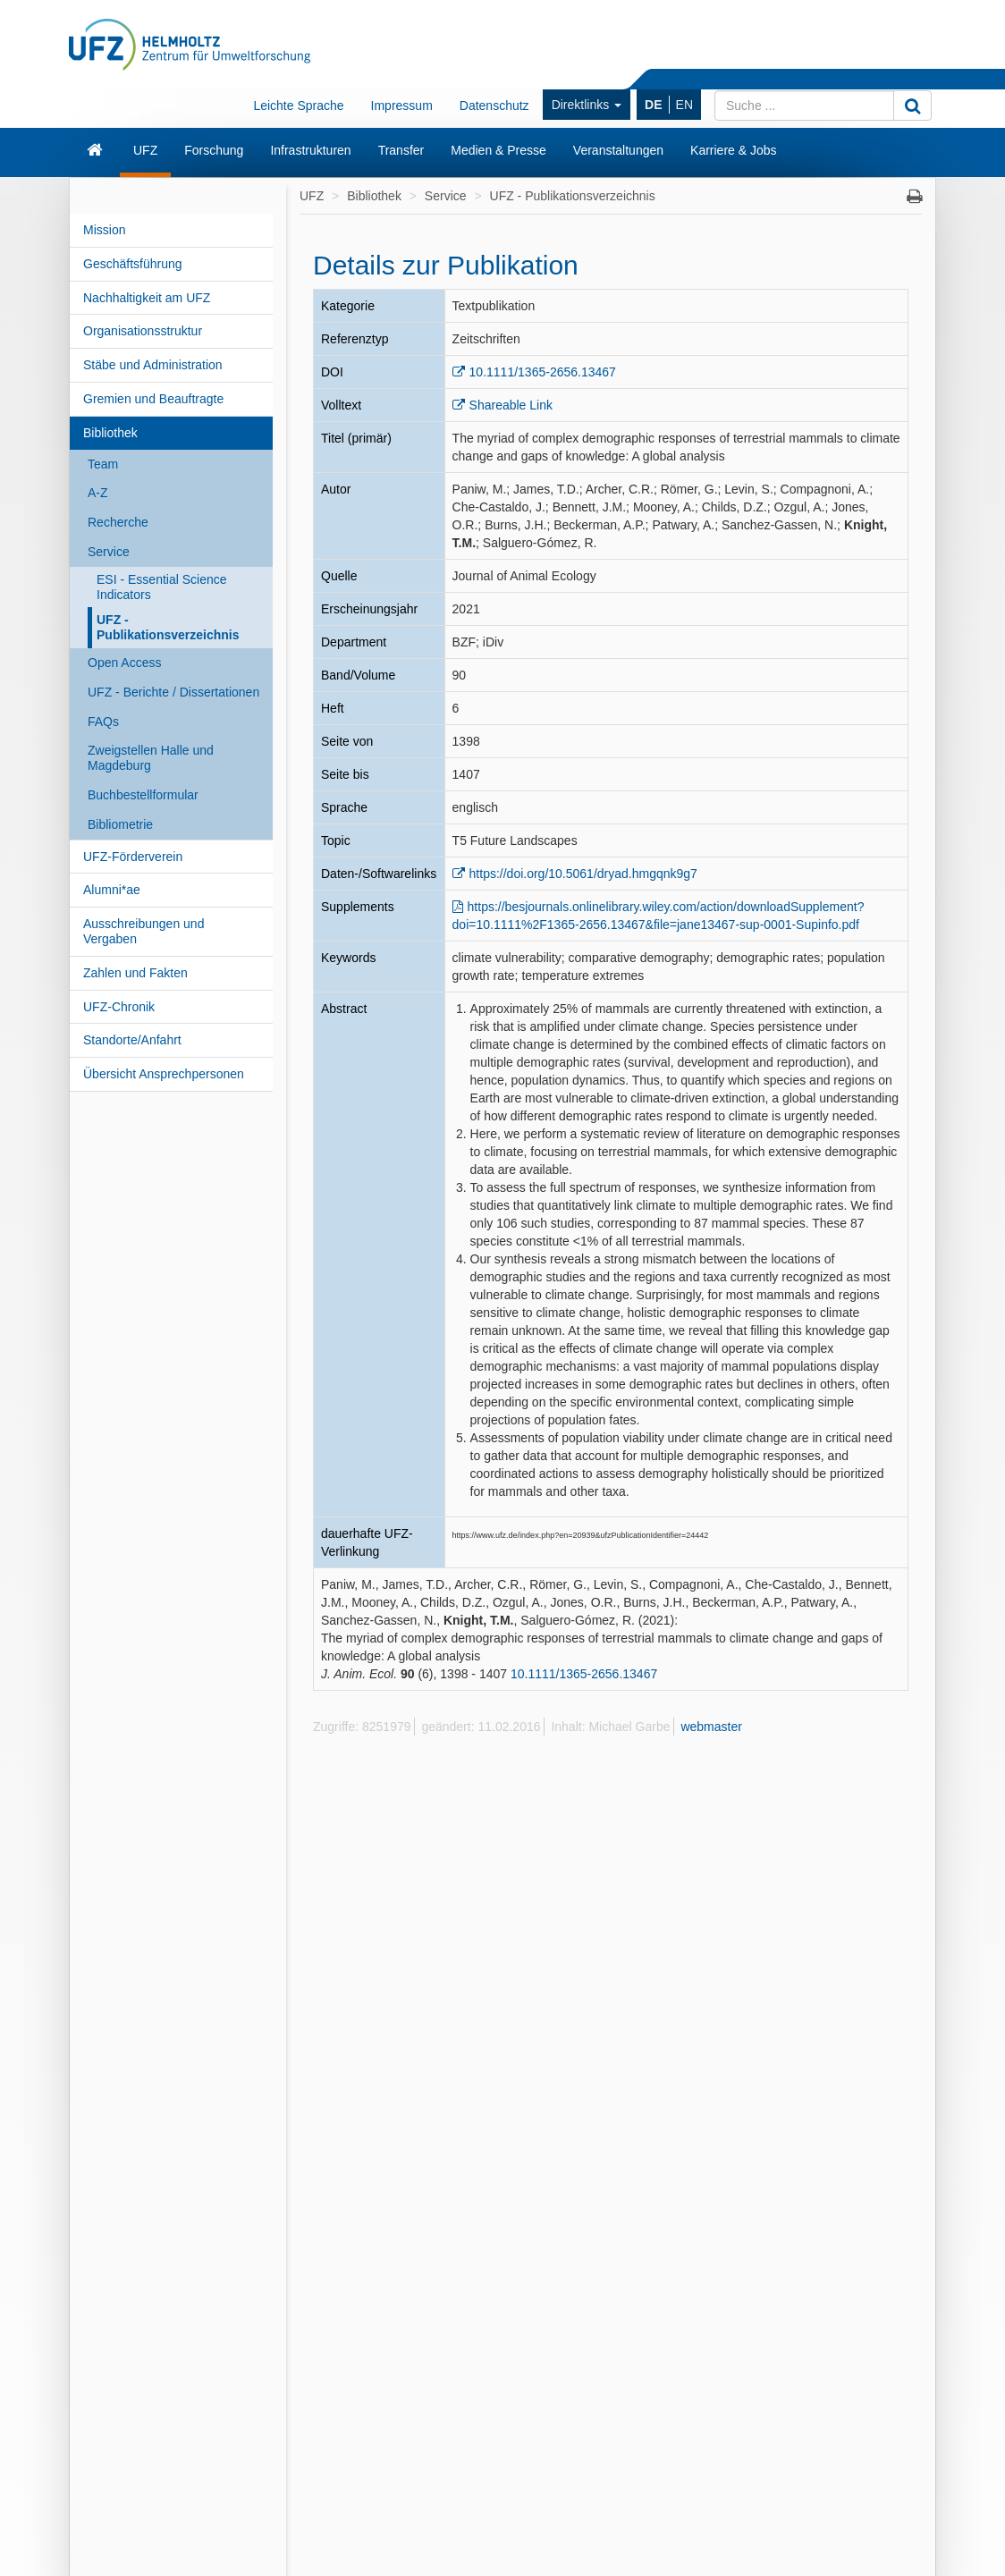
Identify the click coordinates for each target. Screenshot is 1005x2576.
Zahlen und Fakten (135, 973)
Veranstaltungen (618, 150)
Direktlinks (586, 104)
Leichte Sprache (298, 105)
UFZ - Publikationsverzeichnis (168, 627)
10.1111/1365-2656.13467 (542, 372)
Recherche (118, 522)
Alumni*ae (111, 890)
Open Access (125, 662)
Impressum (402, 105)
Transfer (401, 150)
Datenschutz (494, 105)
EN (684, 104)
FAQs (103, 721)
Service (109, 552)
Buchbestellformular (143, 795)
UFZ (145, 150)
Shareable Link (511, 405)
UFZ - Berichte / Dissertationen (173, 692)
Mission (104, 230)
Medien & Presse (498, 150)
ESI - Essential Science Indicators (162, 587)
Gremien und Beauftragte (153, 399)
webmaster (710, 1726)
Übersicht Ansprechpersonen (163, 1074)
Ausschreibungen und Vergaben (143, 931)
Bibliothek (110, 433)
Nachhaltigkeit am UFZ (146, 298)
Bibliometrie (120, 824)
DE (653, 104)
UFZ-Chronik (119, 1007)
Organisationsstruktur (142, 331)
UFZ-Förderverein (132, 856)
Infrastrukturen (310, 150)
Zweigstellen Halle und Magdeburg (151, 758)
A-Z (98, 493)
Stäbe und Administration (153, 365)
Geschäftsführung (132, 264)
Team (103, 464)
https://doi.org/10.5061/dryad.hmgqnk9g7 (583, 873)
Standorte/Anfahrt (132, 1040)
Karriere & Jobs (733, 150)
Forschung (213, 150)
